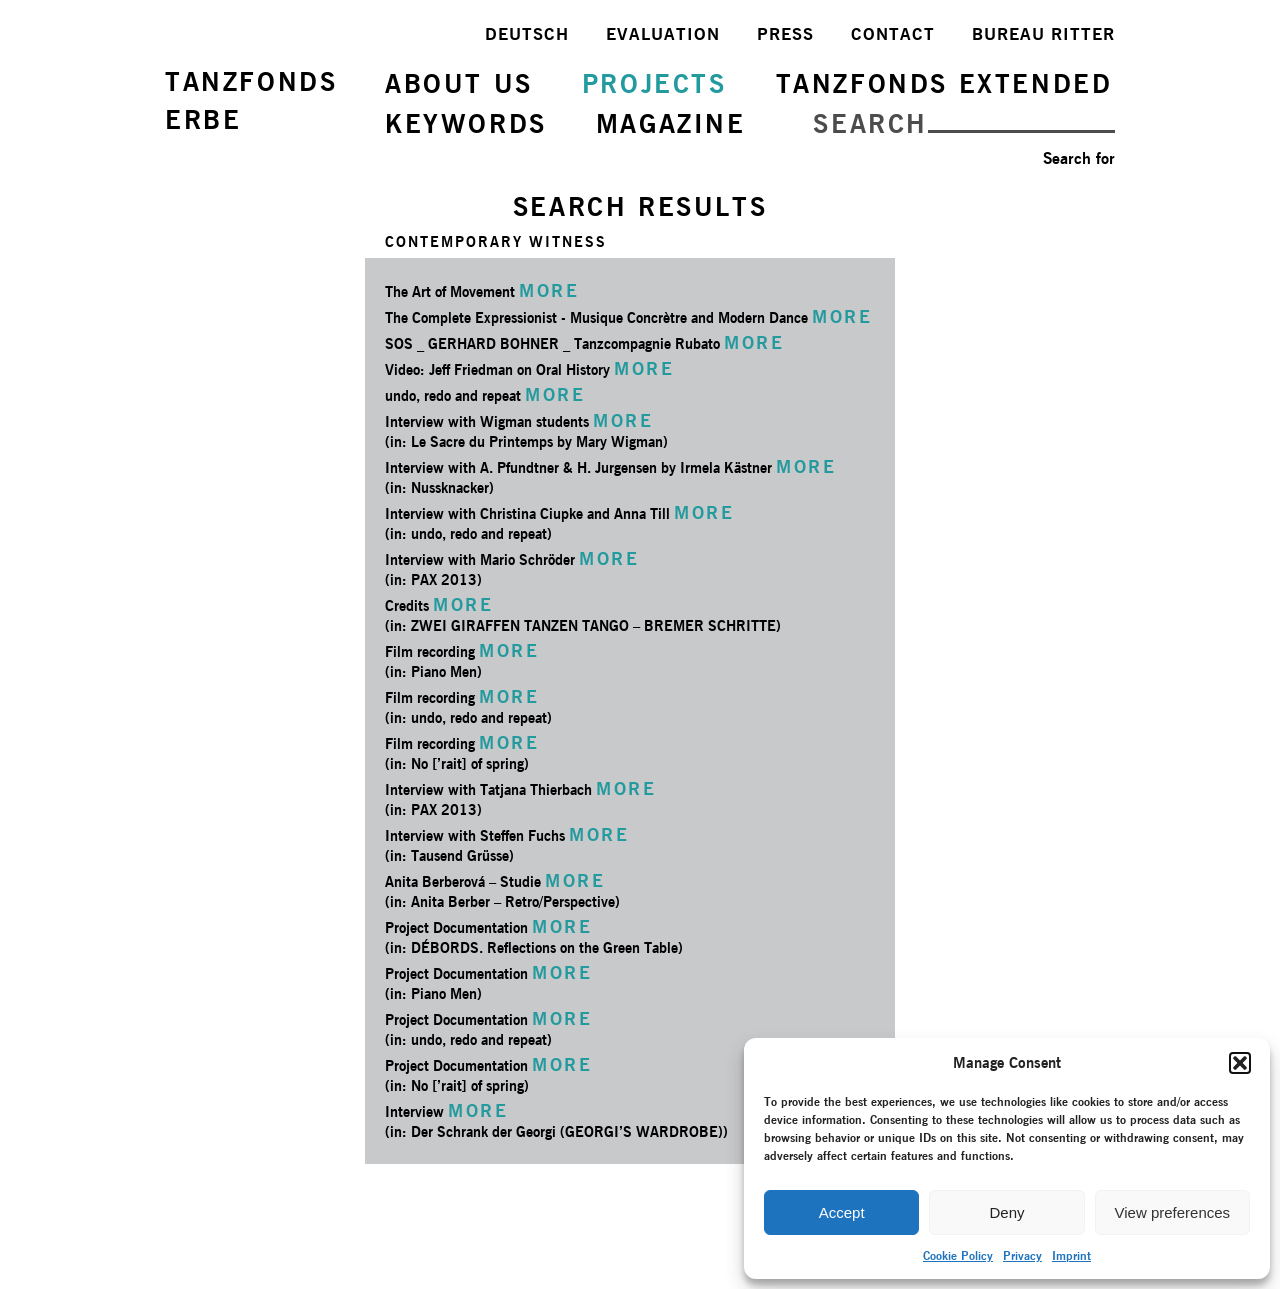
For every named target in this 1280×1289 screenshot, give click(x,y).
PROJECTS (654, 83)
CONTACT (893, 34)
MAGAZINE (671, 123)
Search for (1079, 158)
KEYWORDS (466, 123)
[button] (1240, 1063)
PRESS (785, 34)
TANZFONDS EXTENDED (944, 83)
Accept (842, 1212)
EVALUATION (663, 34)
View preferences (1173, 1212)
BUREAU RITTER (1043, 34)
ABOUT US (459, 83)
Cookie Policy (958, 1255)
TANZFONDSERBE (251, 100)
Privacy (1022, 1255)
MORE (549, 290)
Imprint (1071, 1255)
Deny (1006, 1212)
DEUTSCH (527, 34)
